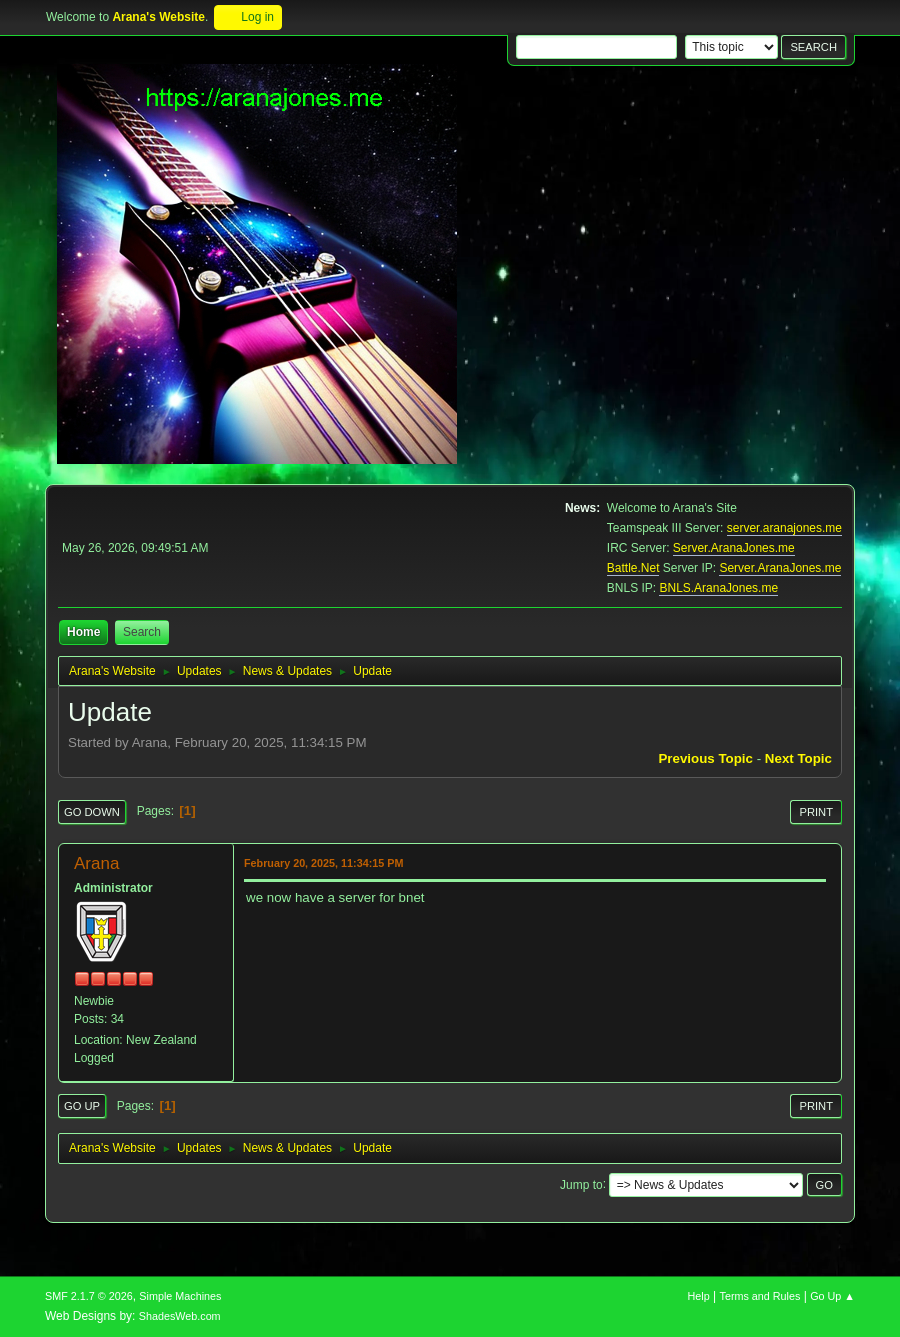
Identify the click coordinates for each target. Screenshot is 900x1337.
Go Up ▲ (832, 1296)
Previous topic (705, 758)
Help (699, 1296)
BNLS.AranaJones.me (718, 588)
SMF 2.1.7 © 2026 (89, 1296)
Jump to (581, 1184)
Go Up (82, 1106)
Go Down (92, 812)
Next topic (798, 758)
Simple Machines (180, 1296)
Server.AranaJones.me (734, 548)
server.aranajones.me (784, 528)
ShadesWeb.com (180, 1316)
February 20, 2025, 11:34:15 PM (323, 863)
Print (816, 812)
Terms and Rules (760, 1296)
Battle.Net (633, 568)
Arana (96, 863)
